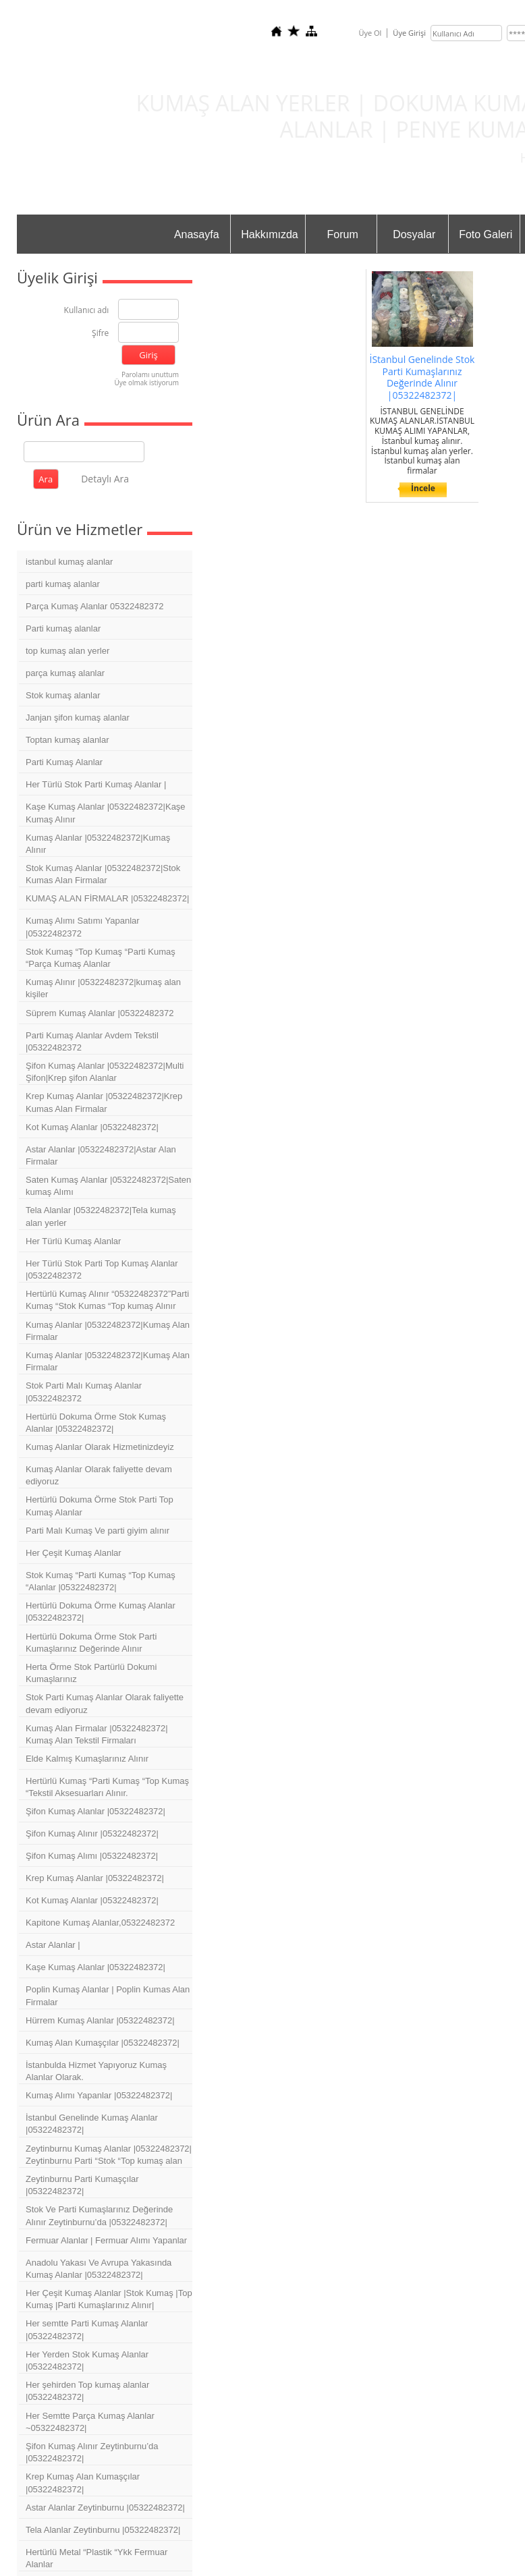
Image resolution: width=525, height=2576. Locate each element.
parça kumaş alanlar (65, 673)
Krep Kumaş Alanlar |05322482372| (95, 1878)
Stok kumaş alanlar (63, 695)
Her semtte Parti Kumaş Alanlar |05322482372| (87, 2329)
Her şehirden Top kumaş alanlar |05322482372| (87, 2391)
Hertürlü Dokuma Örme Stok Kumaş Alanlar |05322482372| (96, 1422)
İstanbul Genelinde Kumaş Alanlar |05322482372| (92, 2123)
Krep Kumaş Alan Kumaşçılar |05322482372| (83, 2482)
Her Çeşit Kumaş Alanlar (73, 1553)
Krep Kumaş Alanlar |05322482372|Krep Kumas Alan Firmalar (104, 1102)
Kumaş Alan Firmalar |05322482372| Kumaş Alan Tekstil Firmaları (97, 1734)
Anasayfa (196, 234)
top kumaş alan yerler (67, 651)
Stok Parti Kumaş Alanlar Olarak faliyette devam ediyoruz (105, 1703)
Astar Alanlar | (53, 1945)
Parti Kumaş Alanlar (64, 762)
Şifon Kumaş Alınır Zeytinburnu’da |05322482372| (92, 2452)
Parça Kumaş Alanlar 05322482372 (95, 606)
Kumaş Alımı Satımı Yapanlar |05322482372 (83, 927)
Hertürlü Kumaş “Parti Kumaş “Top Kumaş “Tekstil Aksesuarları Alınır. (107, 1787)
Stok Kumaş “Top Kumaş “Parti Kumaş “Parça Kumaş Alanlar (100, 958)
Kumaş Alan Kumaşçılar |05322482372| (102, 2043)
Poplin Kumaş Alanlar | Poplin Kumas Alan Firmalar (108, 1995)
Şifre (100, 334)
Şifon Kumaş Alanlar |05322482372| (95, 1811)
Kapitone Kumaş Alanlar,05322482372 (100, 1922)
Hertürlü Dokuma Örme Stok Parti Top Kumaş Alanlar (99, 1505)
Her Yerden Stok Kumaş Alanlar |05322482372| (87, 2360)
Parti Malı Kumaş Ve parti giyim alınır (97, 1530)
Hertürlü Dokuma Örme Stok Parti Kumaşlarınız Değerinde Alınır (91, 1642)
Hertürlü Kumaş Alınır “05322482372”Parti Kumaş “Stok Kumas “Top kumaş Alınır (107, 1300)
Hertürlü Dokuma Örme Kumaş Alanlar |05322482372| (100, 1611)
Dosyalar (414, 234)
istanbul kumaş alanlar (69, 562)
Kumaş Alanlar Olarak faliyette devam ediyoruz (99, 1475)
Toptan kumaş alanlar (67, 740)
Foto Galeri (485, 234)
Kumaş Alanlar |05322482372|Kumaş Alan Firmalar (108, 1331)
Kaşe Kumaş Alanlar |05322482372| (95, 1967)
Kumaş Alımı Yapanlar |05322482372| (99, 2095)
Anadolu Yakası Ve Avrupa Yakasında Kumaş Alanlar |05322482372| (98, 2269)
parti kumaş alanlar (63, 584)
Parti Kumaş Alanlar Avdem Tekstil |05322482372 (92, 1041)
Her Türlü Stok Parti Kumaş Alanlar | (96, 784)
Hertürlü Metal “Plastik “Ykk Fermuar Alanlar (96, 2558)
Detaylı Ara (105, 478)
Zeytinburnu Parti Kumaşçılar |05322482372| (82, 2185)
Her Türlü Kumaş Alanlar (73, 1241)
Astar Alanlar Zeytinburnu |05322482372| (105, 2507)
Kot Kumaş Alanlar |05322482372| (92, 1127)
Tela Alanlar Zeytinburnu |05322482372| (103, 2530)
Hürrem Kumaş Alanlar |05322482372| (100, 2020)
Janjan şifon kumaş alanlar (78, 717)
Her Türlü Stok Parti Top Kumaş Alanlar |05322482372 (102, 1269)
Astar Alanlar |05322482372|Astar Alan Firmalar (101, 1155)
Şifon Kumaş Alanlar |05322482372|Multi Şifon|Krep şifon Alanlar (105, 1072)
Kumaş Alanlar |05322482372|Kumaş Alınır (98, 844)
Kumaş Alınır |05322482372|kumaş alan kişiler (103, 988)
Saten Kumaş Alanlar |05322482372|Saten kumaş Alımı (108, 1186)
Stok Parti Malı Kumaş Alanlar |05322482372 (84, 1391)
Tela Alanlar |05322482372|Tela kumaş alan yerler (101, 1216)
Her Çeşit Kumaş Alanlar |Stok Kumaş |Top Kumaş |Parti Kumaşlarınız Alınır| (109, 2299)
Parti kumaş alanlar (63, 628)
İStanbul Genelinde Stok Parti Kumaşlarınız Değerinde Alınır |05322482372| (422, 377)
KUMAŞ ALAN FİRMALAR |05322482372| (107, 898)
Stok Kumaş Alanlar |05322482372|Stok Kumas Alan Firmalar (103, 874)
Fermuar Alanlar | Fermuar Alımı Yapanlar (106, 2240)
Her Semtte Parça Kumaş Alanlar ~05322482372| (90, 2422)
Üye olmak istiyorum (146, 382)
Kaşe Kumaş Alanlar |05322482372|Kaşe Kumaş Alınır (106, 813)
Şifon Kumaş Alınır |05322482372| (92, 1833)
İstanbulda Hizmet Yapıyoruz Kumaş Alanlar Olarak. (96, 2071)
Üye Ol (369, 33)
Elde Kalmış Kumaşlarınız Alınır (87, 1759)
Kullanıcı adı (86, 311)
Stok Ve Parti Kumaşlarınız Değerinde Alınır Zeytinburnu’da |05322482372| (99, 2215)
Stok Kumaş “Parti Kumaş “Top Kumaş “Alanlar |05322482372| (100, 1581)
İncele (423, 488)
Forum (342, 234)
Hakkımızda (269, 234)
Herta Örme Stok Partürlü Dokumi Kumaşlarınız (91, 1673)
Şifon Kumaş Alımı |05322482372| (92, 1856)
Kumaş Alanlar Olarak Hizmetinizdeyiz (100, 1447)
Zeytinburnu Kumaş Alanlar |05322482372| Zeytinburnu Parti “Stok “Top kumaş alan (109, 2155)
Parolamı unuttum (150, 374)
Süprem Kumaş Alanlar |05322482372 (99, 1013)
